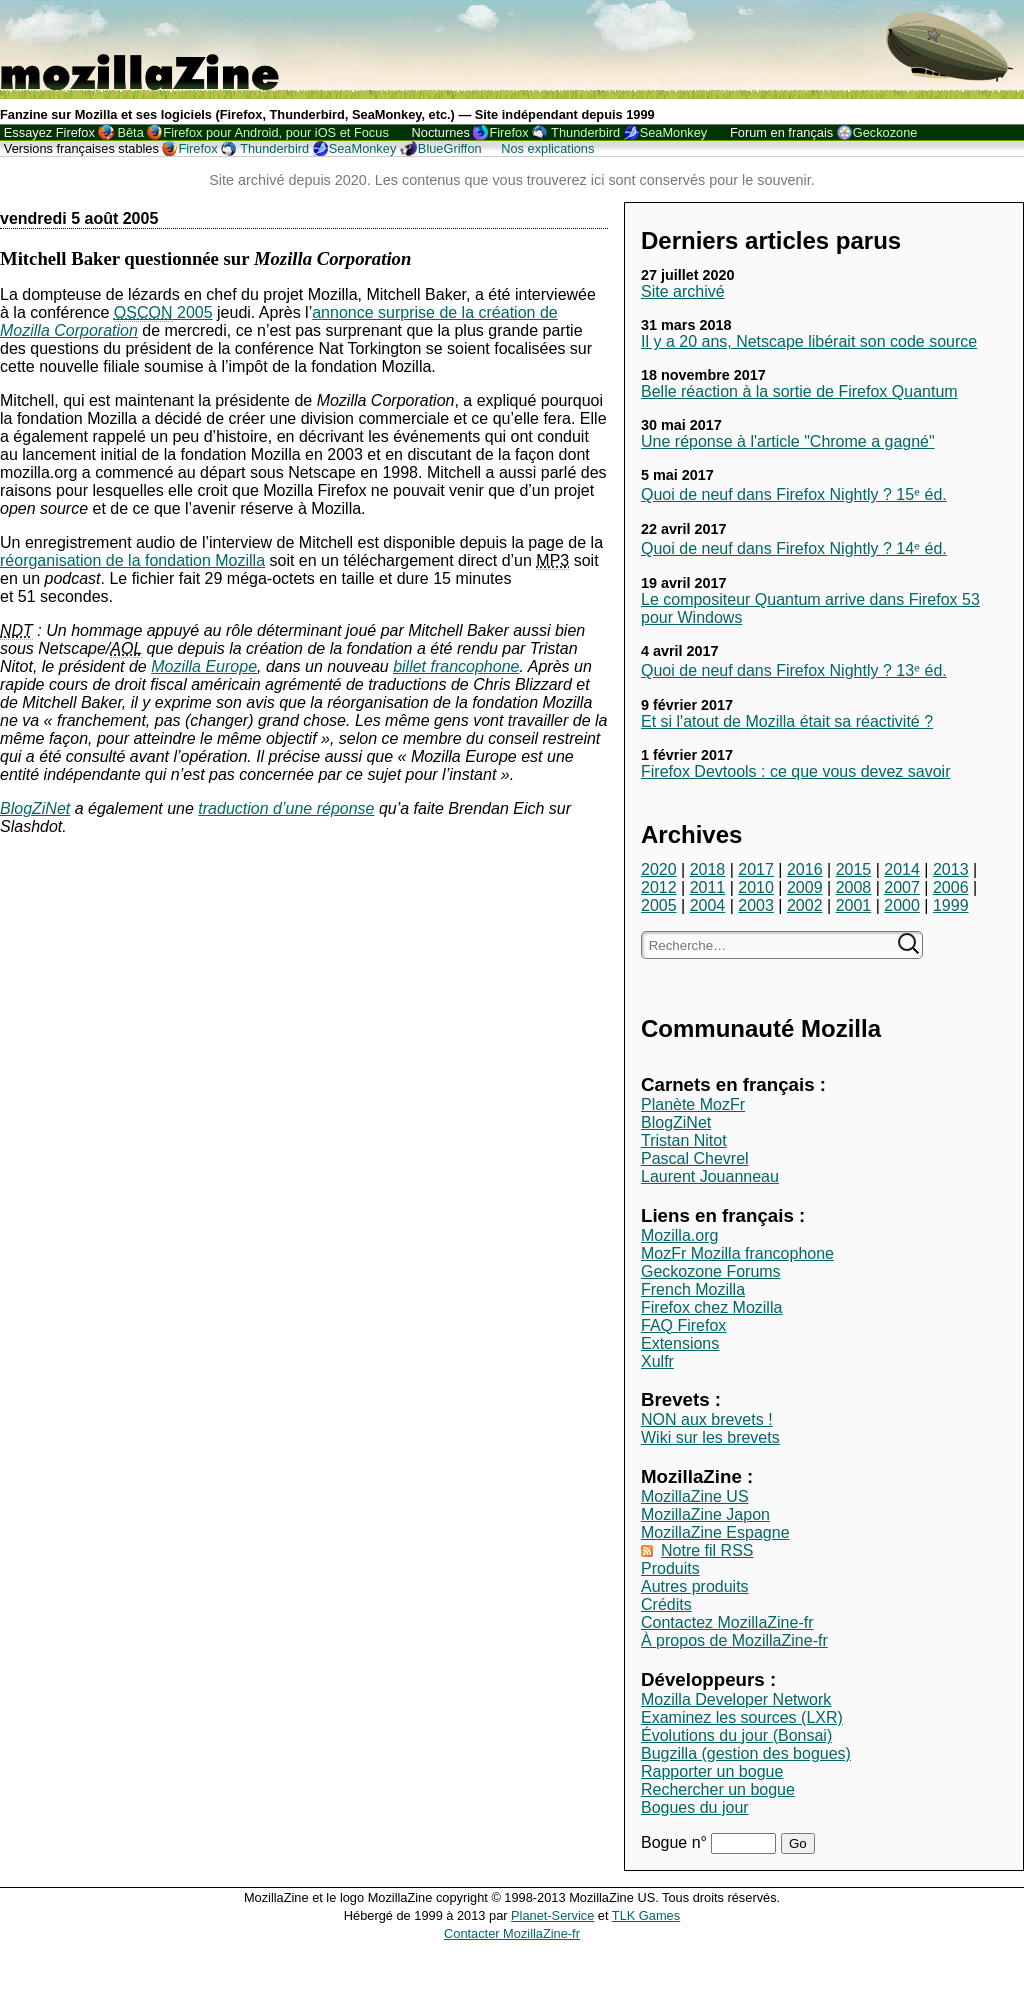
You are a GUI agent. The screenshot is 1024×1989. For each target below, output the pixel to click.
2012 (659, 887)
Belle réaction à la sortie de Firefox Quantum (799, 391)
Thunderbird (585, 132)
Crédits (666, 1604)
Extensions (680, 1343)
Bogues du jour (695, 1807)
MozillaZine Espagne (715, 1532)
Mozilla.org (679, 1235)
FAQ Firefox (683, 1325)
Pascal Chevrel (695, 1158)
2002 (805, 905)
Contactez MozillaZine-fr (727, 1622)
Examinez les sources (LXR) (742, 1717)
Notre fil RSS (707, 1550)
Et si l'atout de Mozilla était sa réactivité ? (787, 721)
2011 (708, 887)
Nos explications (547, 148)
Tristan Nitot (684, 1140)
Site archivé (683, 291)
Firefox (508, 132)
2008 (854, 887)
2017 (756, 869)
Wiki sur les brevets (710, 1437)
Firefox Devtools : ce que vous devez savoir (795, 771)
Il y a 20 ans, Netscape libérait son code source (809, 341)
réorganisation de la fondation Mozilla (132, 560)
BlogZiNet (676, 1122)
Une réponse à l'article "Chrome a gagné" (788, 441)
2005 (659, 905)
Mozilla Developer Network (736, 1699)
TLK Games (646, 1915)
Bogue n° (676, 1842)
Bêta (130, 132)
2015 (854, 869)
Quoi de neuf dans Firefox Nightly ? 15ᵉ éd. (794, 494)
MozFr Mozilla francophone (737, 1253)
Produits (670, 1568)
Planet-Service (552, 1915)
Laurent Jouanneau (710, 1176)
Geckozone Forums (711, 1271)
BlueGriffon (450, 148)
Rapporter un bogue (712, 1771)
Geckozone (885, 132)
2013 (951, 869)
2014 (902, 869)
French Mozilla (693, 1289)
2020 (659, 869)
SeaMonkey (674, 132)
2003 (756, 905)
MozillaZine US (695, 1496)
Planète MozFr (693, 1104)
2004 (708, 905)
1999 (951, 905)
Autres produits (695, 1586)
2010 (756, 887)
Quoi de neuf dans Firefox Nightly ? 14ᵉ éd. (794, 548)
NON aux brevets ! (707, 1419)
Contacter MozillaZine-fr (512, 1933)
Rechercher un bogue (718, 1789)
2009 (805, 887)
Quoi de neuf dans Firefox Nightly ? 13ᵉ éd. (794, 670)
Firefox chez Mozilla (711, 1307)
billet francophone (456, 666)
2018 (708, 869)
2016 (805, 869)
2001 (854, 905)
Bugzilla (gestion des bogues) (746, 1753)
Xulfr (657, 1361)
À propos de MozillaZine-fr (734, 1640)
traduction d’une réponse (286, 808)
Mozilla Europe (204, 666)
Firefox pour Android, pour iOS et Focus (275, 132)
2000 (902, 905)
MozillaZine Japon (705, 1514)
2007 (902, 887)
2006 (951, 887)
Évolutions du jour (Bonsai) (736, 1735)
